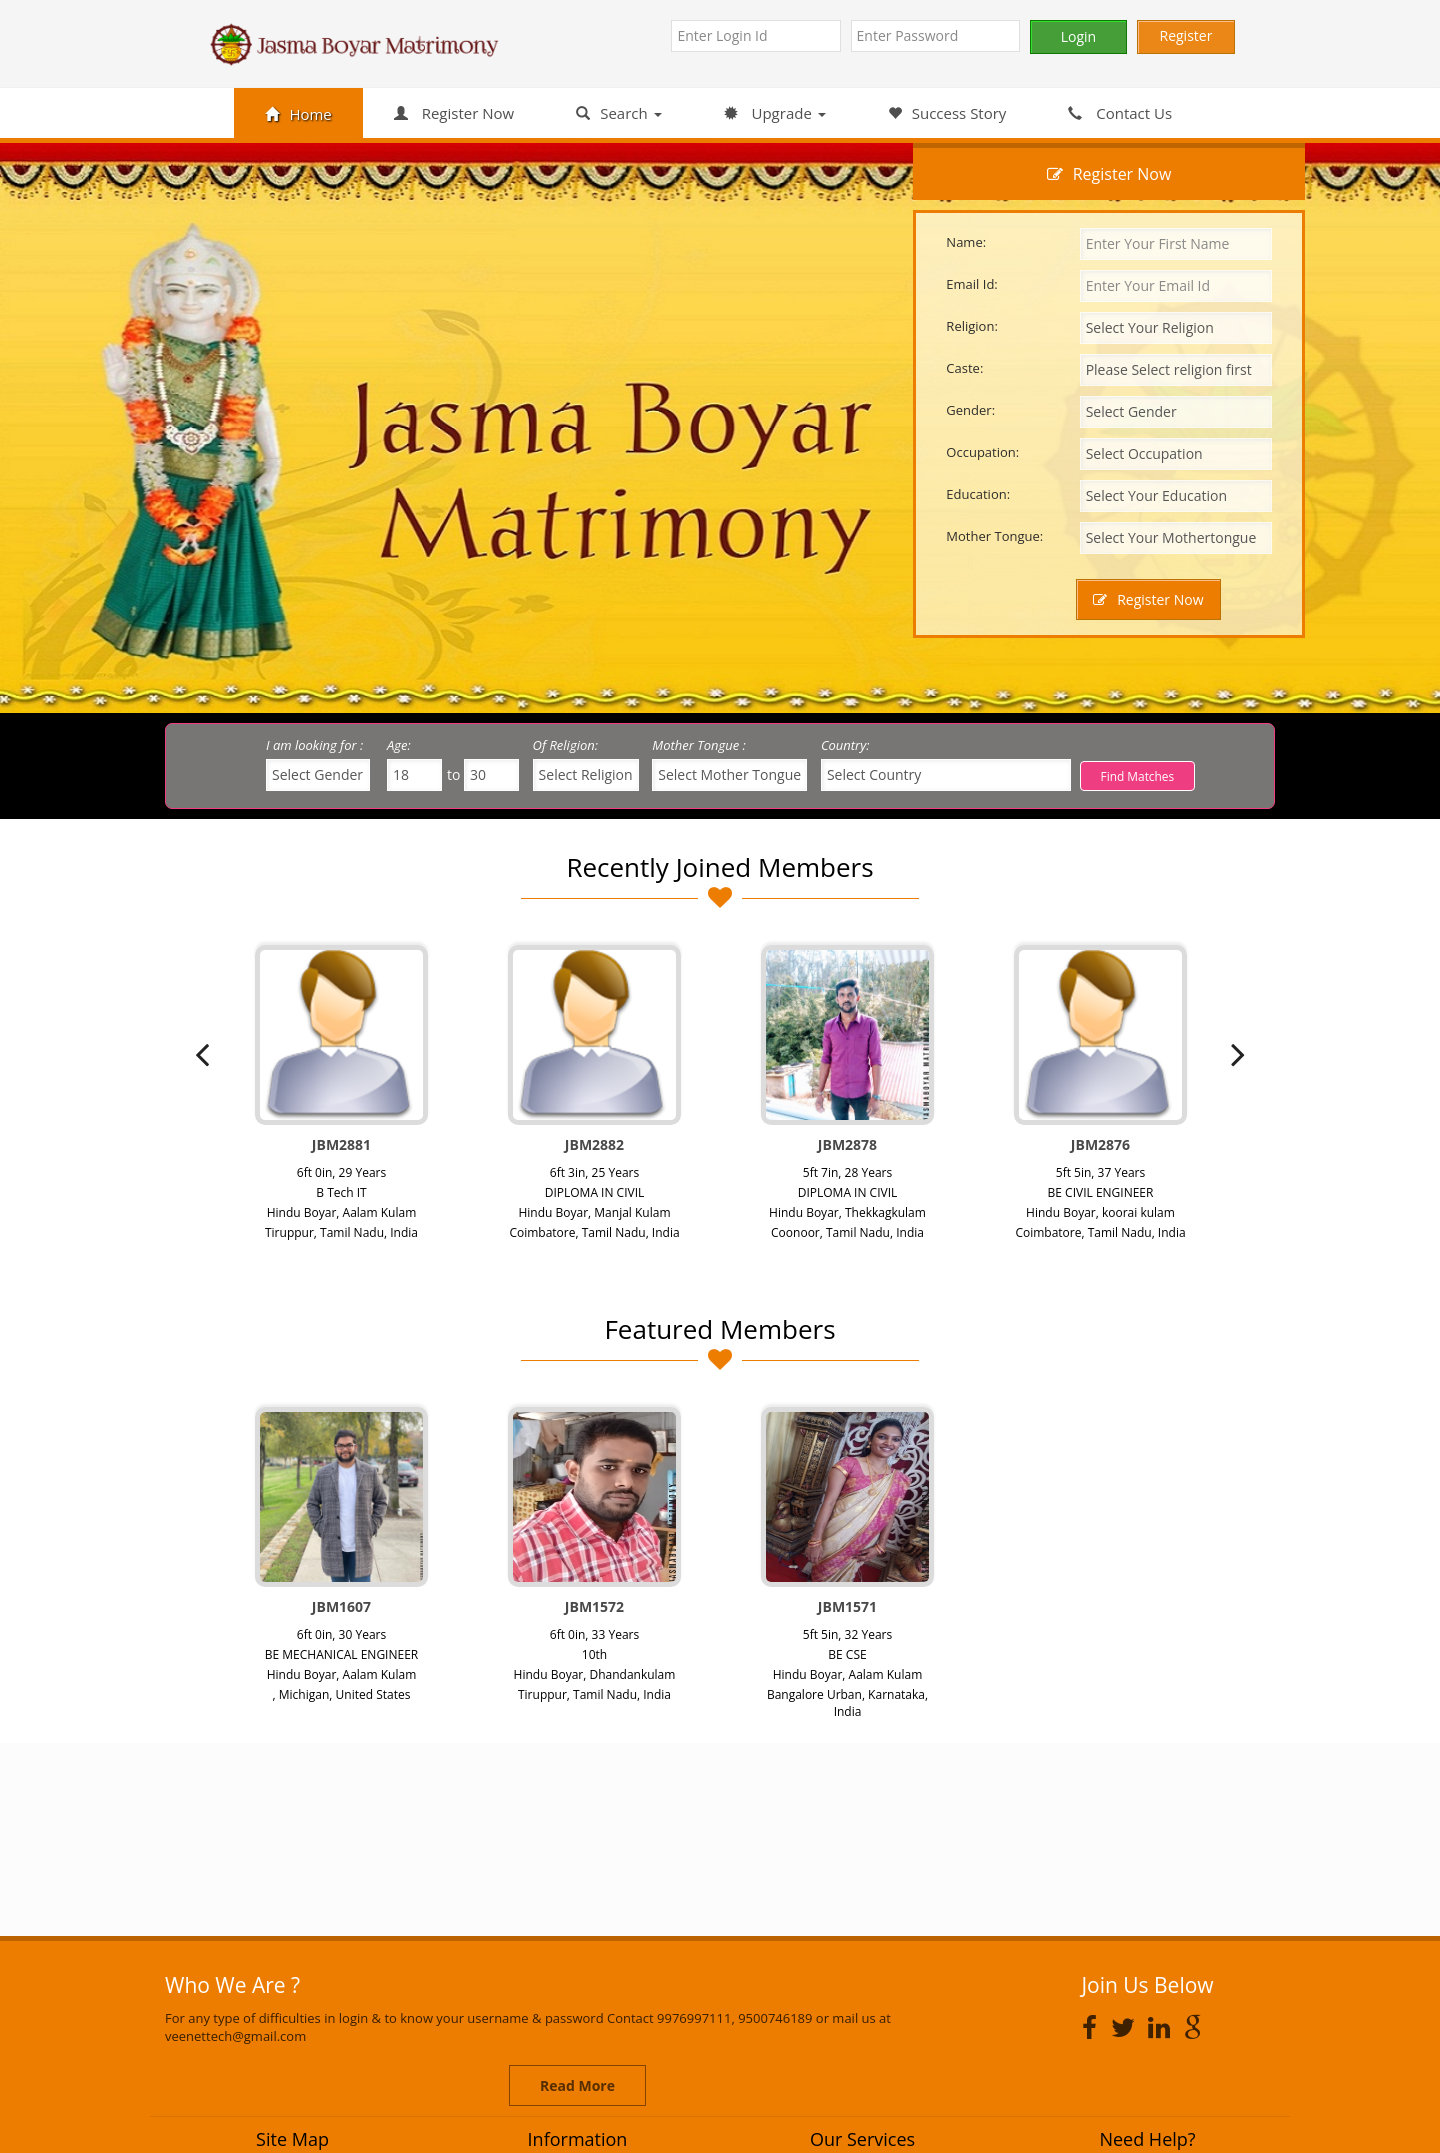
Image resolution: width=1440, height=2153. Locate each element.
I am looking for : (314, 745)
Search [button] (618, 113)
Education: (978, 494)
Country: (845, 745)
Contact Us (1120, 113)
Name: (966, 242)
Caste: (964, 368)
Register (1186, 35)
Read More (577, 2085)
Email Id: (971, 284)
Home (298, 114)
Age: (399, 745)
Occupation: (982, 452)
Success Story (947, 113)
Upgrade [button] (775, 113)
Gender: (970, 410)
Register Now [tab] (1109, 174)
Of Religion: (565, 745)
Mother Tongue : (699, 745)
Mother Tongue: (994, 536)
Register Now (454, 113)
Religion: (971, 326)
